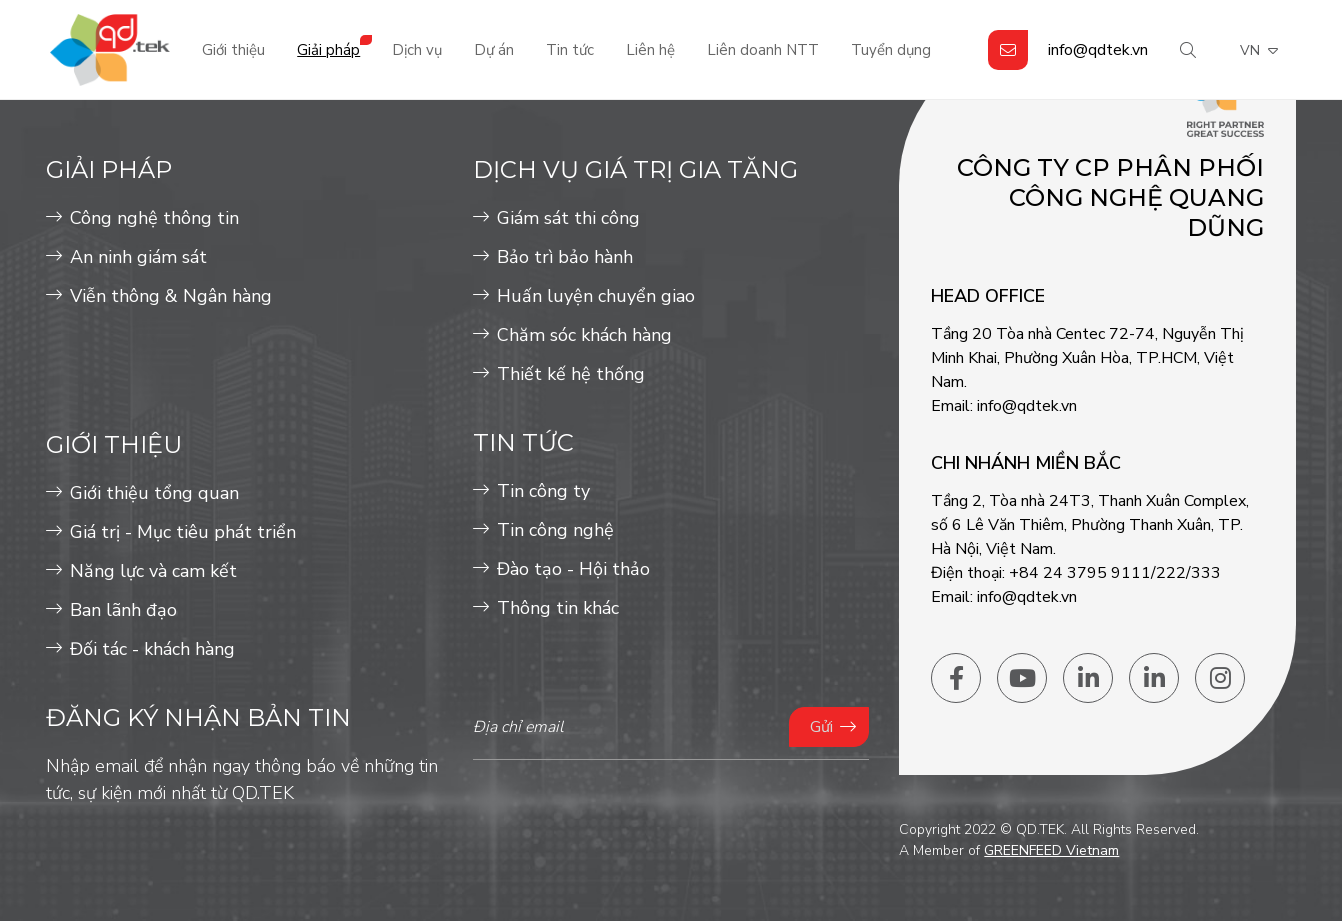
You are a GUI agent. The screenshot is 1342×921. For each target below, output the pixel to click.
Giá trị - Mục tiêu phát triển (183, 532)
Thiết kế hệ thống (571, 374)
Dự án (494, 50)
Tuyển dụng (891, 50)
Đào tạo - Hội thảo (573, 569)
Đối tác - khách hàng (152, 649)
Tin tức (570, 50)
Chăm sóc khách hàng (584, 335)
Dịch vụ (417, 50)
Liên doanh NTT (763, 50)
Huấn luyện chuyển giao (596, 296)
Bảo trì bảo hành (565, 257)
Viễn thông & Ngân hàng (171, 296)
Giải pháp (328, 50)
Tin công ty (543, 491)
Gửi (821, 727)
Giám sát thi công (568, 218)
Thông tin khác (558, 608)
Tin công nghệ (555, 530)
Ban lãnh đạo (123, 610)
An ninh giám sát (138, 257)
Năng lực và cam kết (153, 571)
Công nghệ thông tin (154, 218)
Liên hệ (650, 50)
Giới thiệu (233, 50)
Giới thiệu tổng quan (154, 493)
